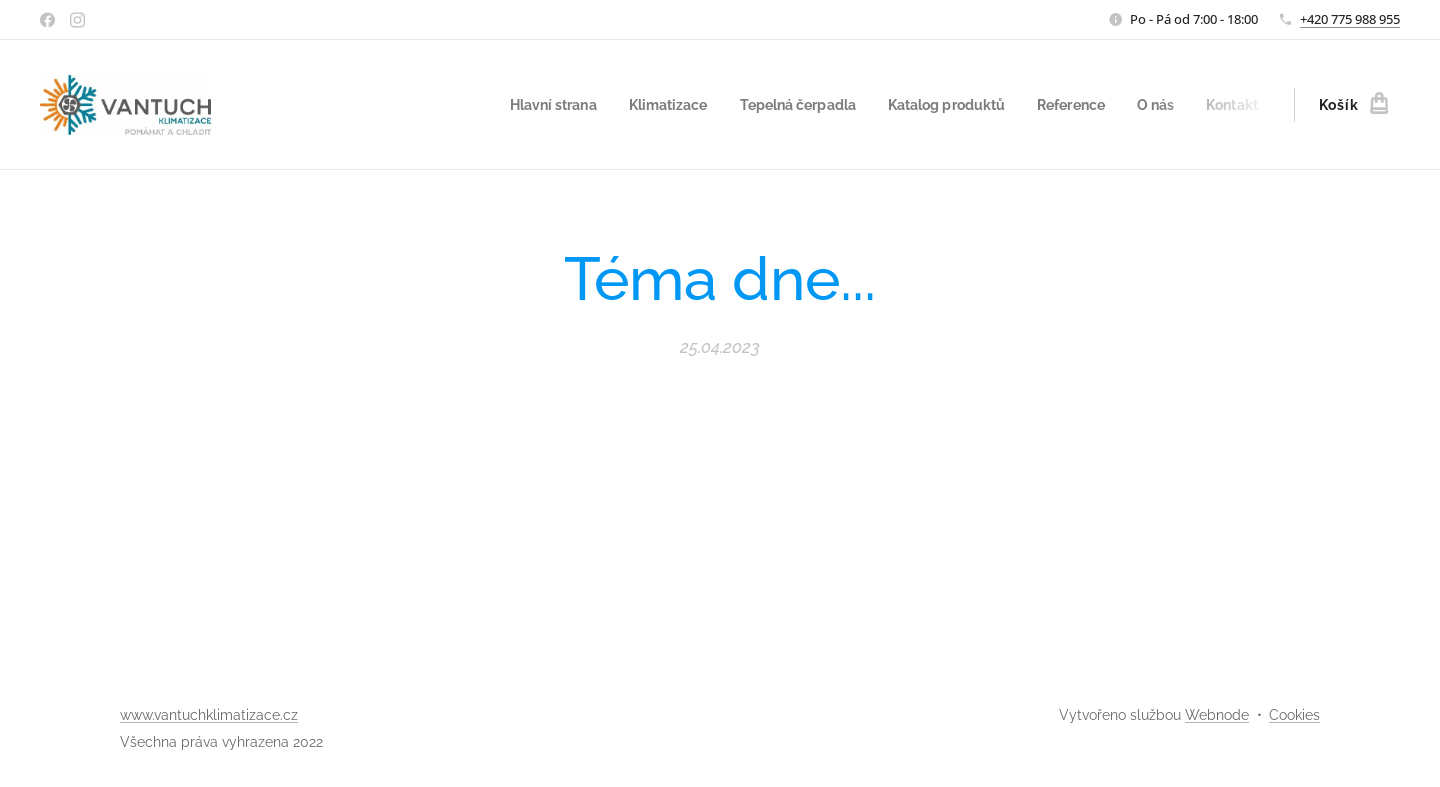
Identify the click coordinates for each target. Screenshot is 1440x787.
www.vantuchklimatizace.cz (209, 715)
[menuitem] (515, 105)
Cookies (1294, 715)
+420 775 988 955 (1350, 19)
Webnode (1217, 715)
